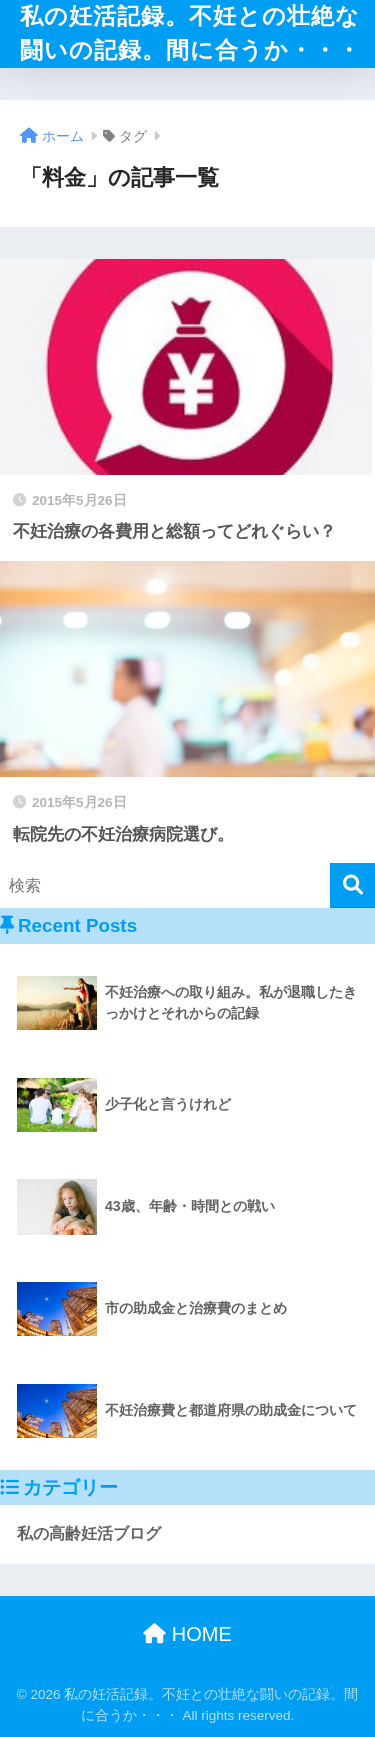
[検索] (352, 885)
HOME (187, 1634)
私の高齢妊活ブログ (89, 1533)
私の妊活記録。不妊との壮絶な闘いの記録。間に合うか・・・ (190, 33)
